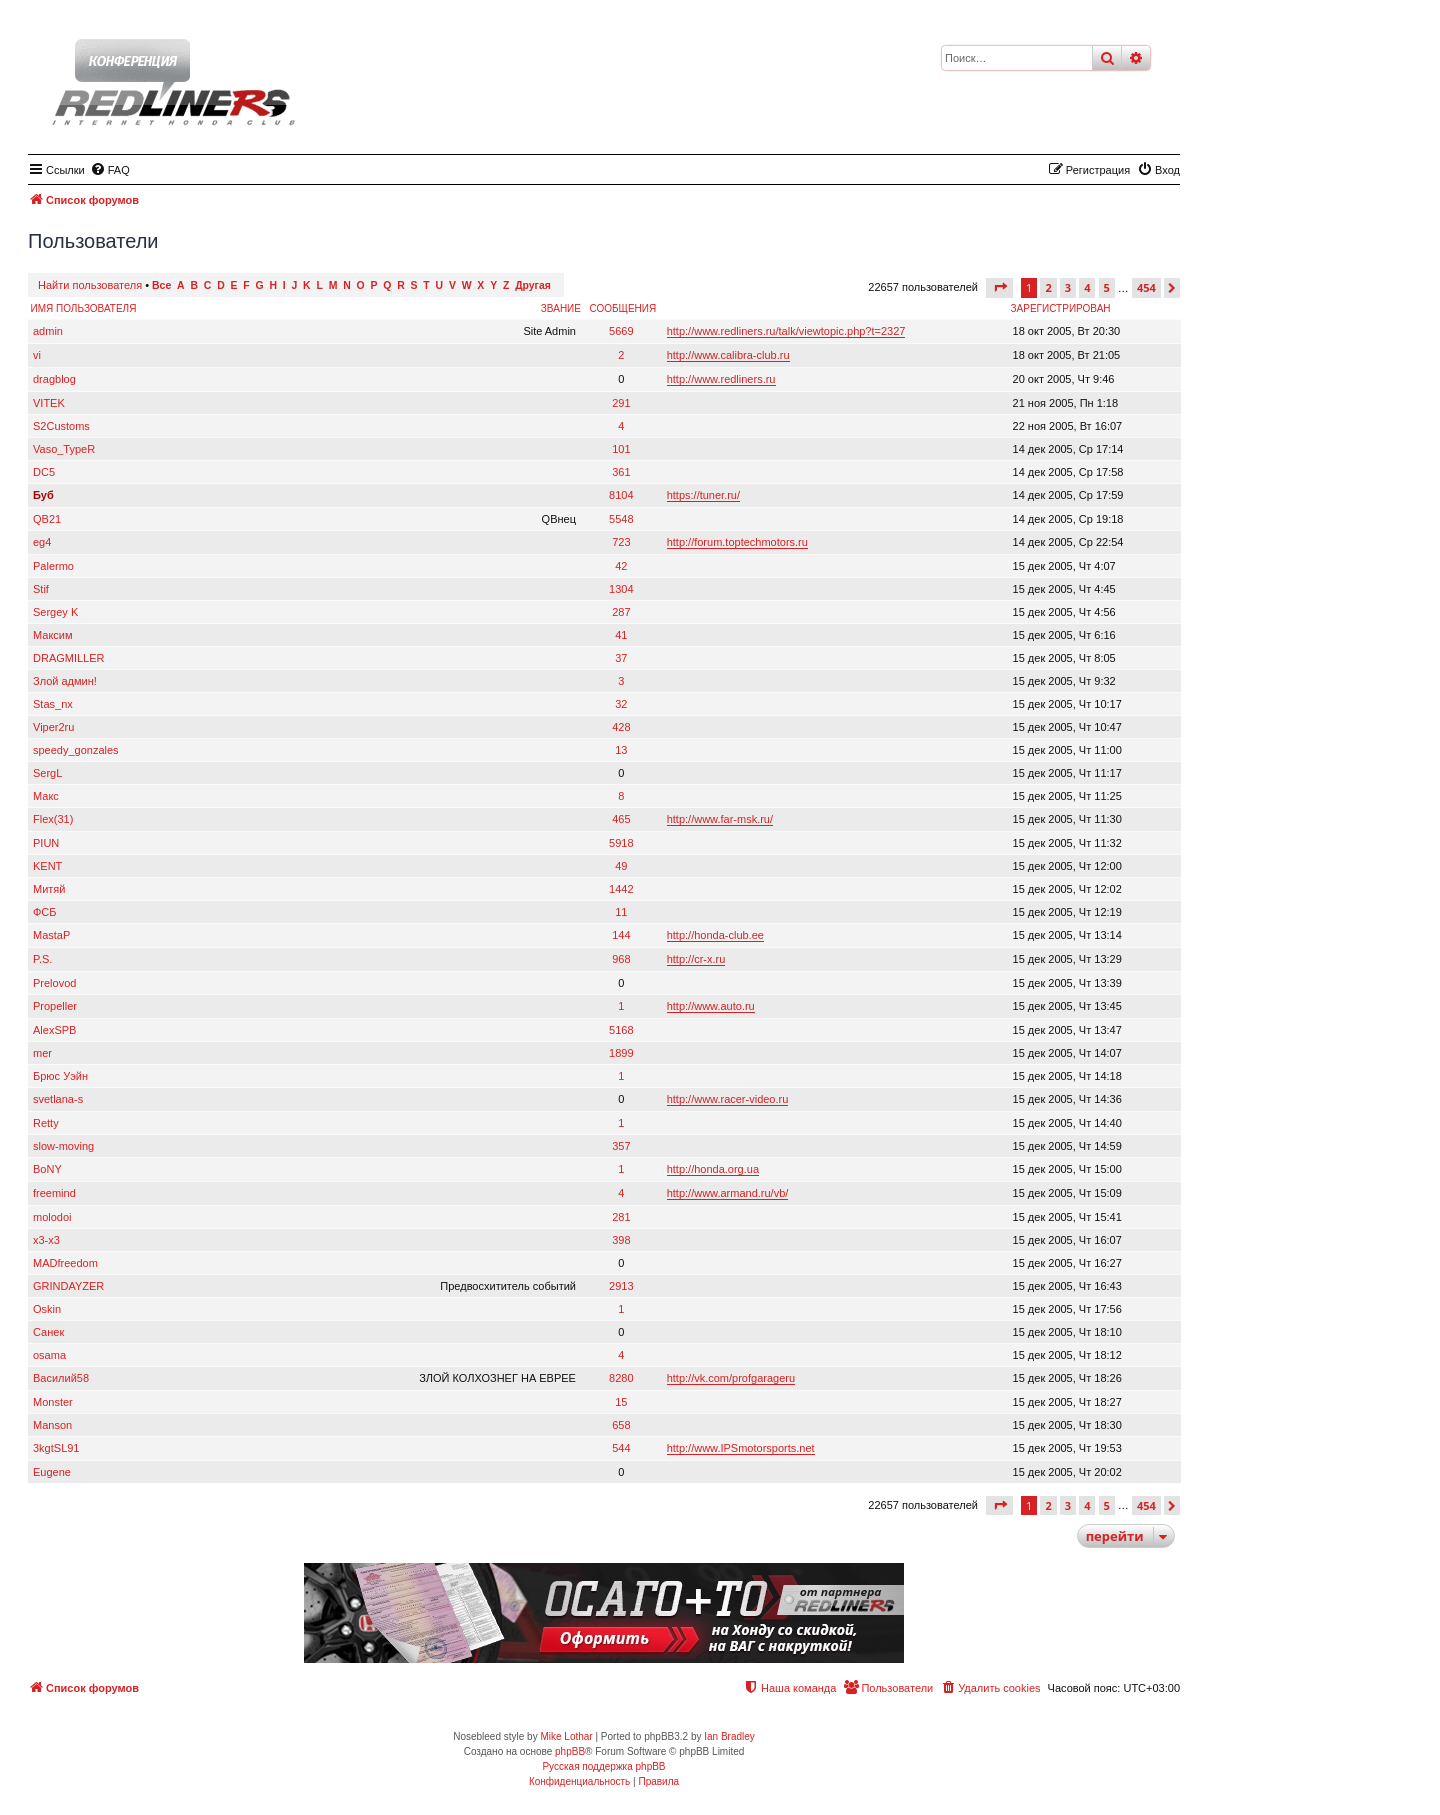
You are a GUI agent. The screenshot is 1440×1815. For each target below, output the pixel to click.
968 (621, 959)
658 (621, 1425)
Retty (46, 1123)
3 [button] (1068, 287)
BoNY (47, 1169)
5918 (621, 843)
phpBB (570, 1751)
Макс (46, 796)
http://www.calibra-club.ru (728, 355)
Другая (533, 285)
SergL (47, 773)
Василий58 (61, 1378)
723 (621, 542)
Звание (561, 308)
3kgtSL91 (56, 1448)
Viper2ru (53, 727)
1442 (621, 889)
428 (621, 727)
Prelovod (54, 983)
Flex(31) (53, 819)
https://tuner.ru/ (703, 495)
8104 (621, 495)
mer (42, 1053)
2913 (621, 1286)
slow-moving (63, 1146)
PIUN (46, 843)
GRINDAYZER (68, 1286)
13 (621, 750)
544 (621, 1448)
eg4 (42, 542)
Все (161, 285)
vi (37, 355)
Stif (41, 589)
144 (621, 935)
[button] (999, 287)
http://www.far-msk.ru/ (720, 819)
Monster (53, 1402)
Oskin (47, 1309)
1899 (621, 1053)
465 (621, 819)
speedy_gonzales (76, 750)
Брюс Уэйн (60, 1076)
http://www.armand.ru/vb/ (728, 1193)
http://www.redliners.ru (721, 379)
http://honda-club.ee (715, 935)
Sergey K (55, 612)
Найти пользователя (90, 285)
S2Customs (61, 426)
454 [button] (1146, 287)
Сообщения (622, 308)
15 (621, 1402)
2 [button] (1048, 287)
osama (49, 1355)
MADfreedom (65, 1263)
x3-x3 (46, 1240)
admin (48, 331)
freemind (54, 1193)
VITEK (49, 403)
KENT (47, 866)
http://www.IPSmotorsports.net (741, 1448)
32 (621, 704)
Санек (48, 1332)
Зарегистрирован (1061, 308)
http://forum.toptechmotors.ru (737, 542)
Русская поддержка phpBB (603, 1766)
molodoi (52, 1217)
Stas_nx (53, 704)
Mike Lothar (566, 1736)
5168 (621, 1030)
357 (621, 1146)
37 (621, 658)
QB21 (47, 519)
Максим (53, 635)
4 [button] (1087, 287)
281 (621, 1217)
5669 (621, 331)
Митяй (49, 889)
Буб (43, 495)
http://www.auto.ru (711, 1006)
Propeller (55, 1006)
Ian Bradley (729, 1736)
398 (621, 1240)
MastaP (51, 935)
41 (621, 635)
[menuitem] (110, 170)
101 (621, 449)
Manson (52, 1425)
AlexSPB (54, 1030)
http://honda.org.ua (713, 1169)
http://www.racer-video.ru (728, 1099)
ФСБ (45, 912)
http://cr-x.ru (696, 959)
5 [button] (1107, 287)
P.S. (42, 959)
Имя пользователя (84, 308)
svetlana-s (58, 1099)
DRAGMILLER (69, 658)
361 (621, 472)
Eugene (52, 1472)
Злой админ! (65, 681)
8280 (621, 1378)
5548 (621, 519)
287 (621, 612)
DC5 (44, 472)
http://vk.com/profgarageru (731, 1378)
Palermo (53, 566)
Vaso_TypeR (64, 449)
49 (621, 866)
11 (621, 912)
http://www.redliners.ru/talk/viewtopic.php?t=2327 (786, 331)
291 (621, 403)
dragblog (54, 379)
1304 (621, 589)
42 (621, 566)
